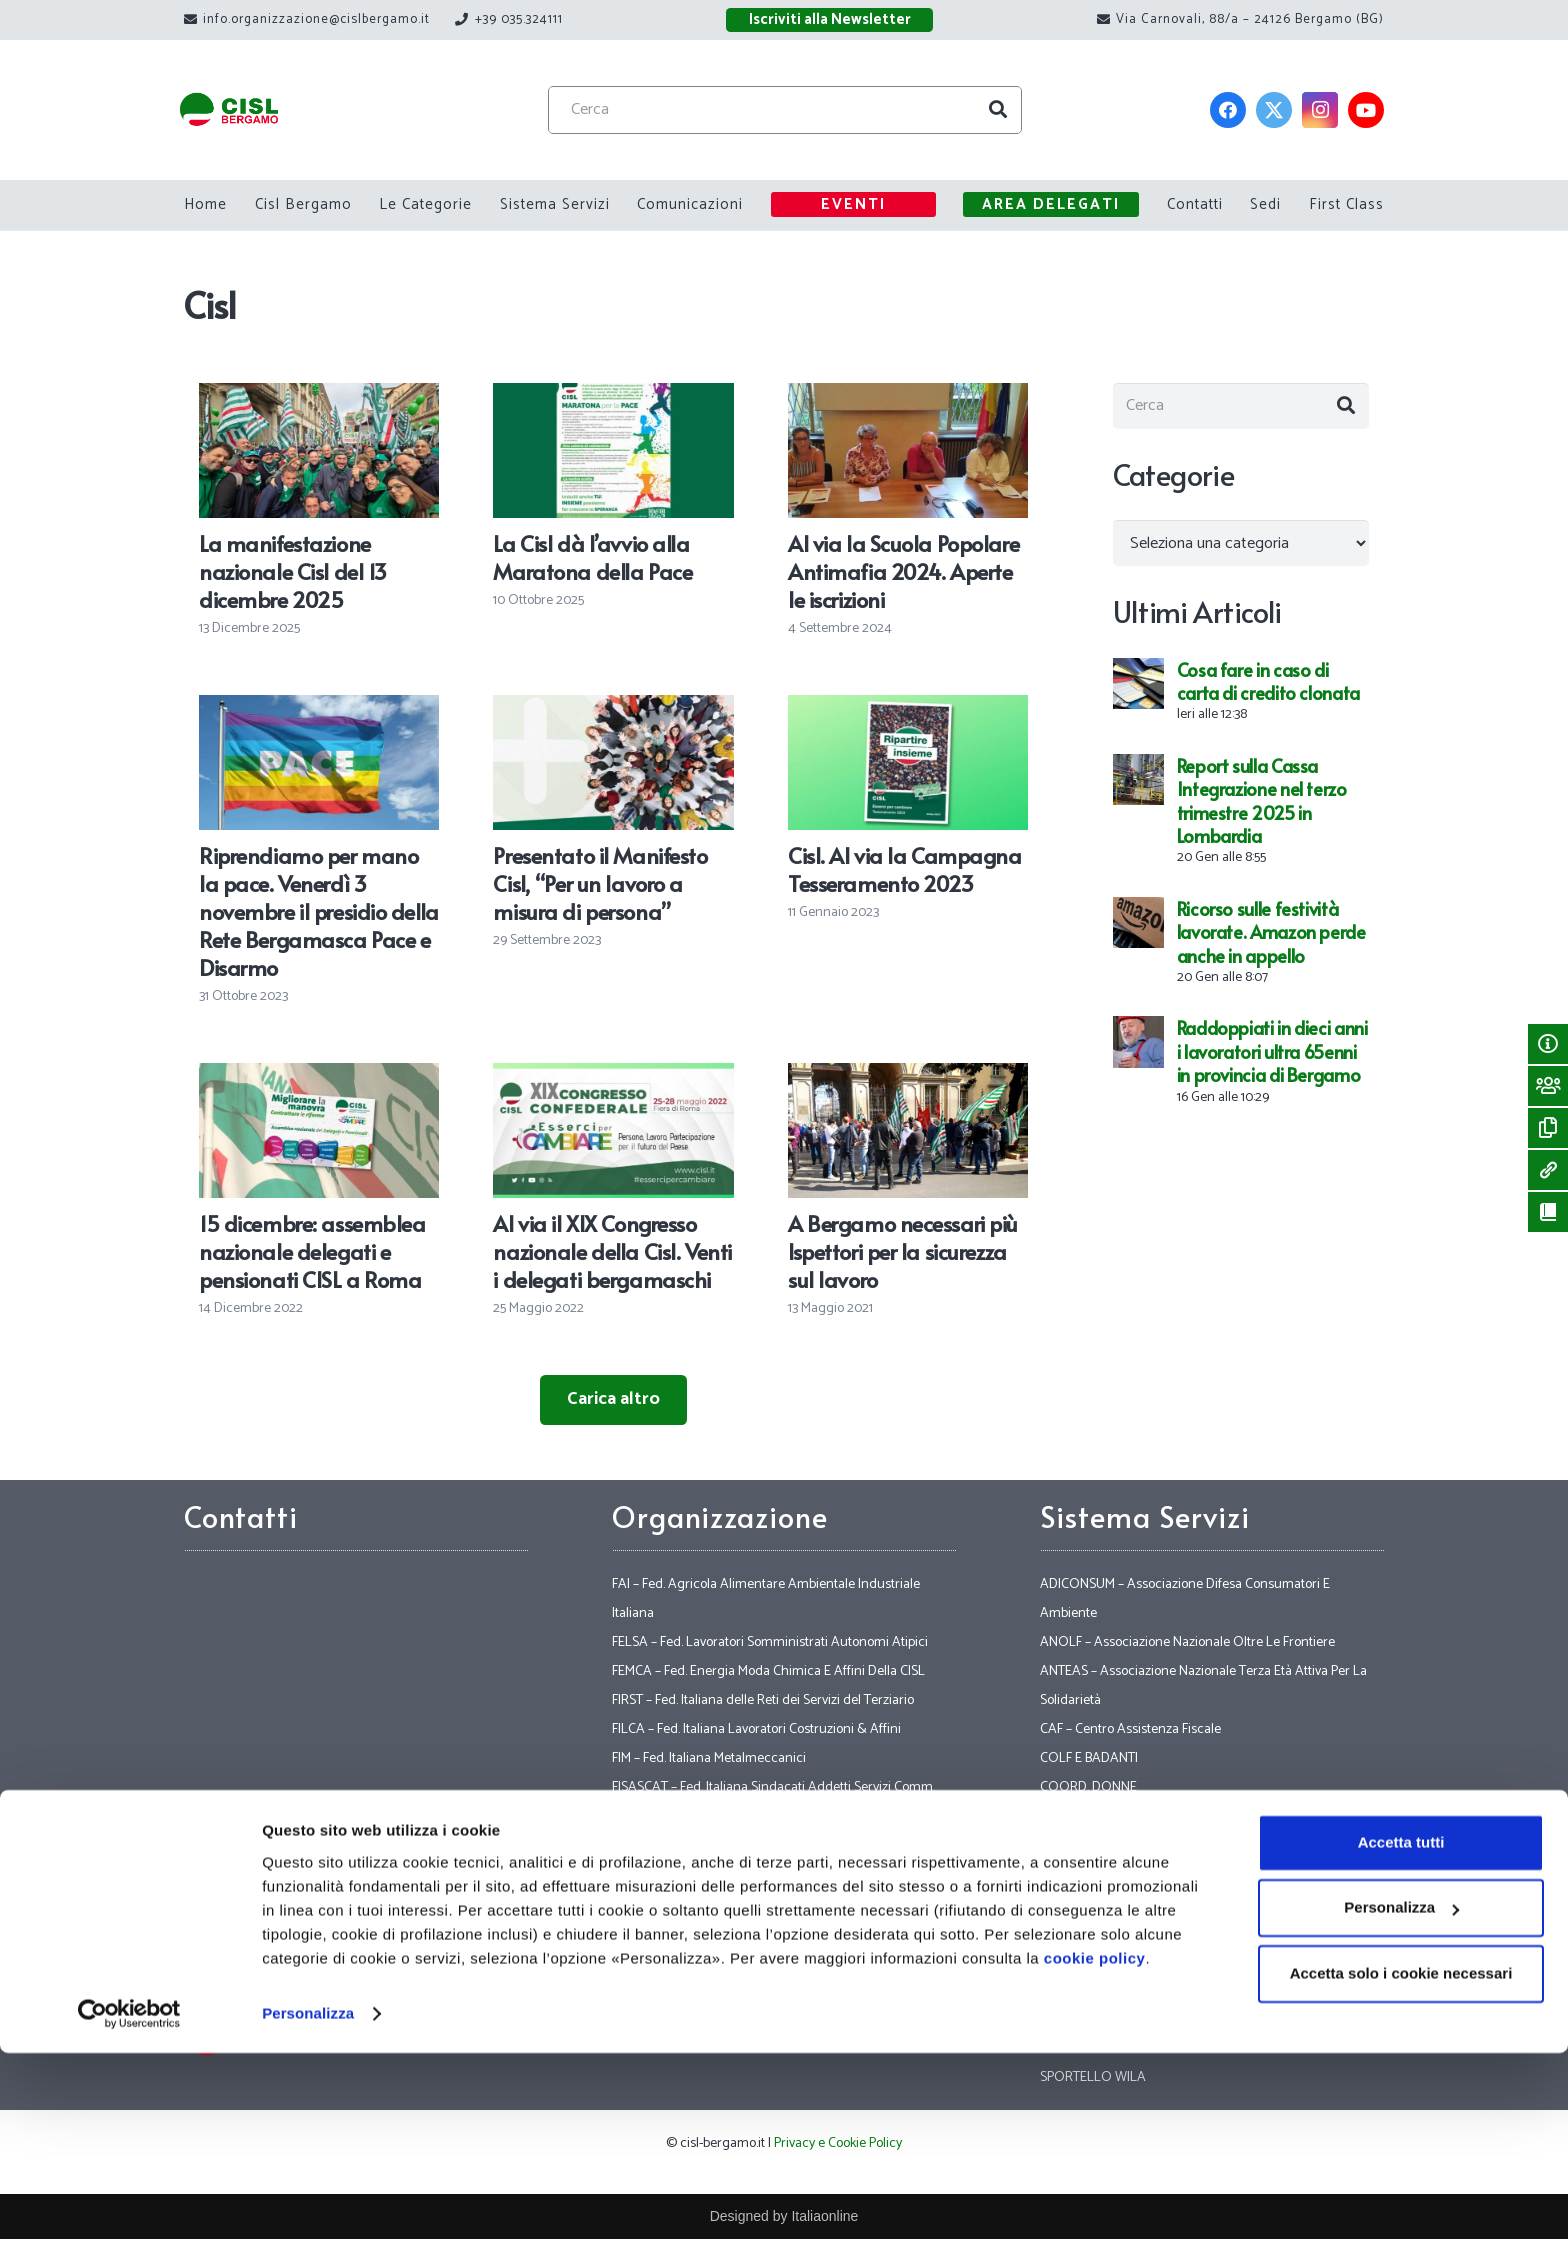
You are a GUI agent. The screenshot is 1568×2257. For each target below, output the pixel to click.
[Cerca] (810, 110)
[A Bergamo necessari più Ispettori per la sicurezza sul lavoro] (908, 1077)
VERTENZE (1071, 1990)
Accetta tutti (1401, 2046)
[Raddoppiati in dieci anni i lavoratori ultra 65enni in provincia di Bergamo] (1138, 1039)
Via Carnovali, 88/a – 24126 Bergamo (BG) (385, 1862)
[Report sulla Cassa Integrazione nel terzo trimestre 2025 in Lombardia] (1138, 777)
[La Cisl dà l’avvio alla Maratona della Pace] (613, 397)
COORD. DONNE (1088, 1787)
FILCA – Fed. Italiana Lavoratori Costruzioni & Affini (756, 1729)
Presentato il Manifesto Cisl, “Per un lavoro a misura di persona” (600, 883)
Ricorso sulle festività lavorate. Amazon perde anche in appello (1271, 941)
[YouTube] (1366, 110)
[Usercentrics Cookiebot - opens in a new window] (129, 2218)
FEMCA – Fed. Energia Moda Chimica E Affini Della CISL (768, 1671)
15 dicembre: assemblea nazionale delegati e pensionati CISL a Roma (312, 1251)
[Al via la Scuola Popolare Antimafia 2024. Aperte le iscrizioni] (908, 397)
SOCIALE (1066, 1961)
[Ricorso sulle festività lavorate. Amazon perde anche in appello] (1138, 920)
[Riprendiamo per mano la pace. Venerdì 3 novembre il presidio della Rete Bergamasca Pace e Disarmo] (319, 709)
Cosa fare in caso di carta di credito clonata (1268, 690)
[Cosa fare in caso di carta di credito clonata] (1138, 681)
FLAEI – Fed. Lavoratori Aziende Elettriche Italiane (753, 1903)
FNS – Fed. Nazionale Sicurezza (700, 1961)
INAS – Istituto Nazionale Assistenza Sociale (1164, 1874)
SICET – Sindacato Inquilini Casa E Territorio (1164, 1932)
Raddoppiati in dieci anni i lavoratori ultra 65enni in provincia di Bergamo (1272, 1060)
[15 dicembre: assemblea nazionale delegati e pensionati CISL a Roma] (319, 1077)
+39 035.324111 (363, 1947)
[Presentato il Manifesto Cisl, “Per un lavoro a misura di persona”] (613, 709)
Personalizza (308, 2217)
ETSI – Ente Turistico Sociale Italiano (1142, 1816)
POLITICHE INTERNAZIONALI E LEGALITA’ (1160, 1903)
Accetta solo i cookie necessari (1401, 2177)
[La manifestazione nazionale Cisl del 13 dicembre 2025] (319, 397)
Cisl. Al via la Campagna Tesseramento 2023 (905, 869)
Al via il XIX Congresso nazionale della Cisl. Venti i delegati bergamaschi (612, 1251)
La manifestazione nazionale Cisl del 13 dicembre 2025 (293, 571)
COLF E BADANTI (1089, 1758)
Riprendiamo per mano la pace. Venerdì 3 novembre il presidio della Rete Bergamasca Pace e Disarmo (319, 911)
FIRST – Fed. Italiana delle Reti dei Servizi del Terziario (763, 1700)
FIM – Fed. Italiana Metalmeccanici (709, 1758)
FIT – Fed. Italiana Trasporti (687, 1874)
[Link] (255, 110)
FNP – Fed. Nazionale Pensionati (702, 1932)
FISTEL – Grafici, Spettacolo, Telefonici (718, 1845)
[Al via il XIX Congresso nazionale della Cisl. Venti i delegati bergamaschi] (613, 1077)
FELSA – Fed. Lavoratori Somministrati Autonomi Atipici (770, 1642)
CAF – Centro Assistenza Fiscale (1130, 1729)
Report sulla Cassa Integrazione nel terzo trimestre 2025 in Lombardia (1262, 809)
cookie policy (1095, 2162)
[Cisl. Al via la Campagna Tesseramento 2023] (908, 709)
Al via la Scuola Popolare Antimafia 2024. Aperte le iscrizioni (903, 571)
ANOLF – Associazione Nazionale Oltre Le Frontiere (1187, 1642)
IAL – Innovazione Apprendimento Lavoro (1159, 1845)
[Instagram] (1320, 110)
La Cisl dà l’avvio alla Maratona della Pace (592, 557)
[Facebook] (1228, 110)
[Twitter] (1274, 110)
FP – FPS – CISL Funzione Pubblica (707, 1990)
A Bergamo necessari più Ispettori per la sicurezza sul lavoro (903, 1251)
